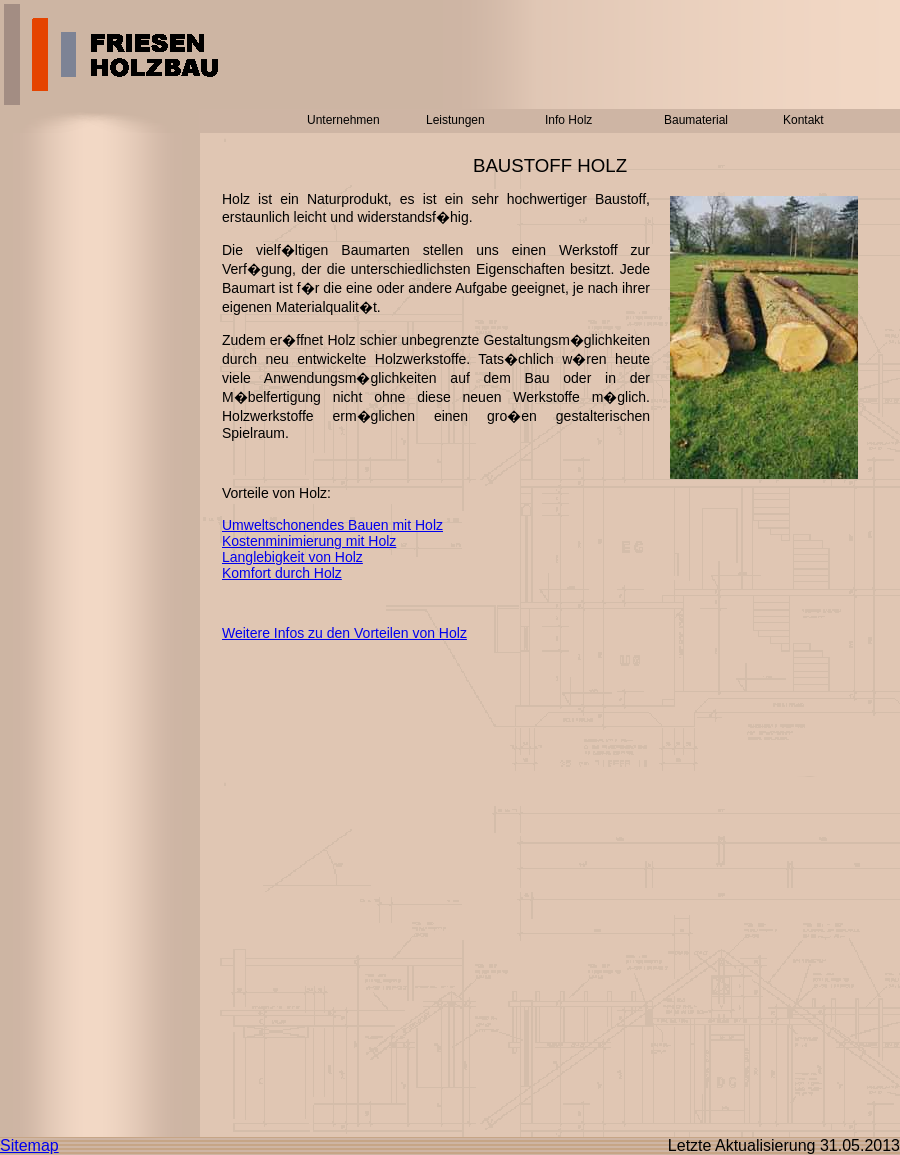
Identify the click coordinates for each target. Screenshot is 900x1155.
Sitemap (29, 1145)
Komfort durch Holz (282, 573)
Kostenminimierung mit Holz (309, 541)
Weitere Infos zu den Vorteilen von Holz (344, 633)
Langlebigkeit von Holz (292, 557)
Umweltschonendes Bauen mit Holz (332, 525)
